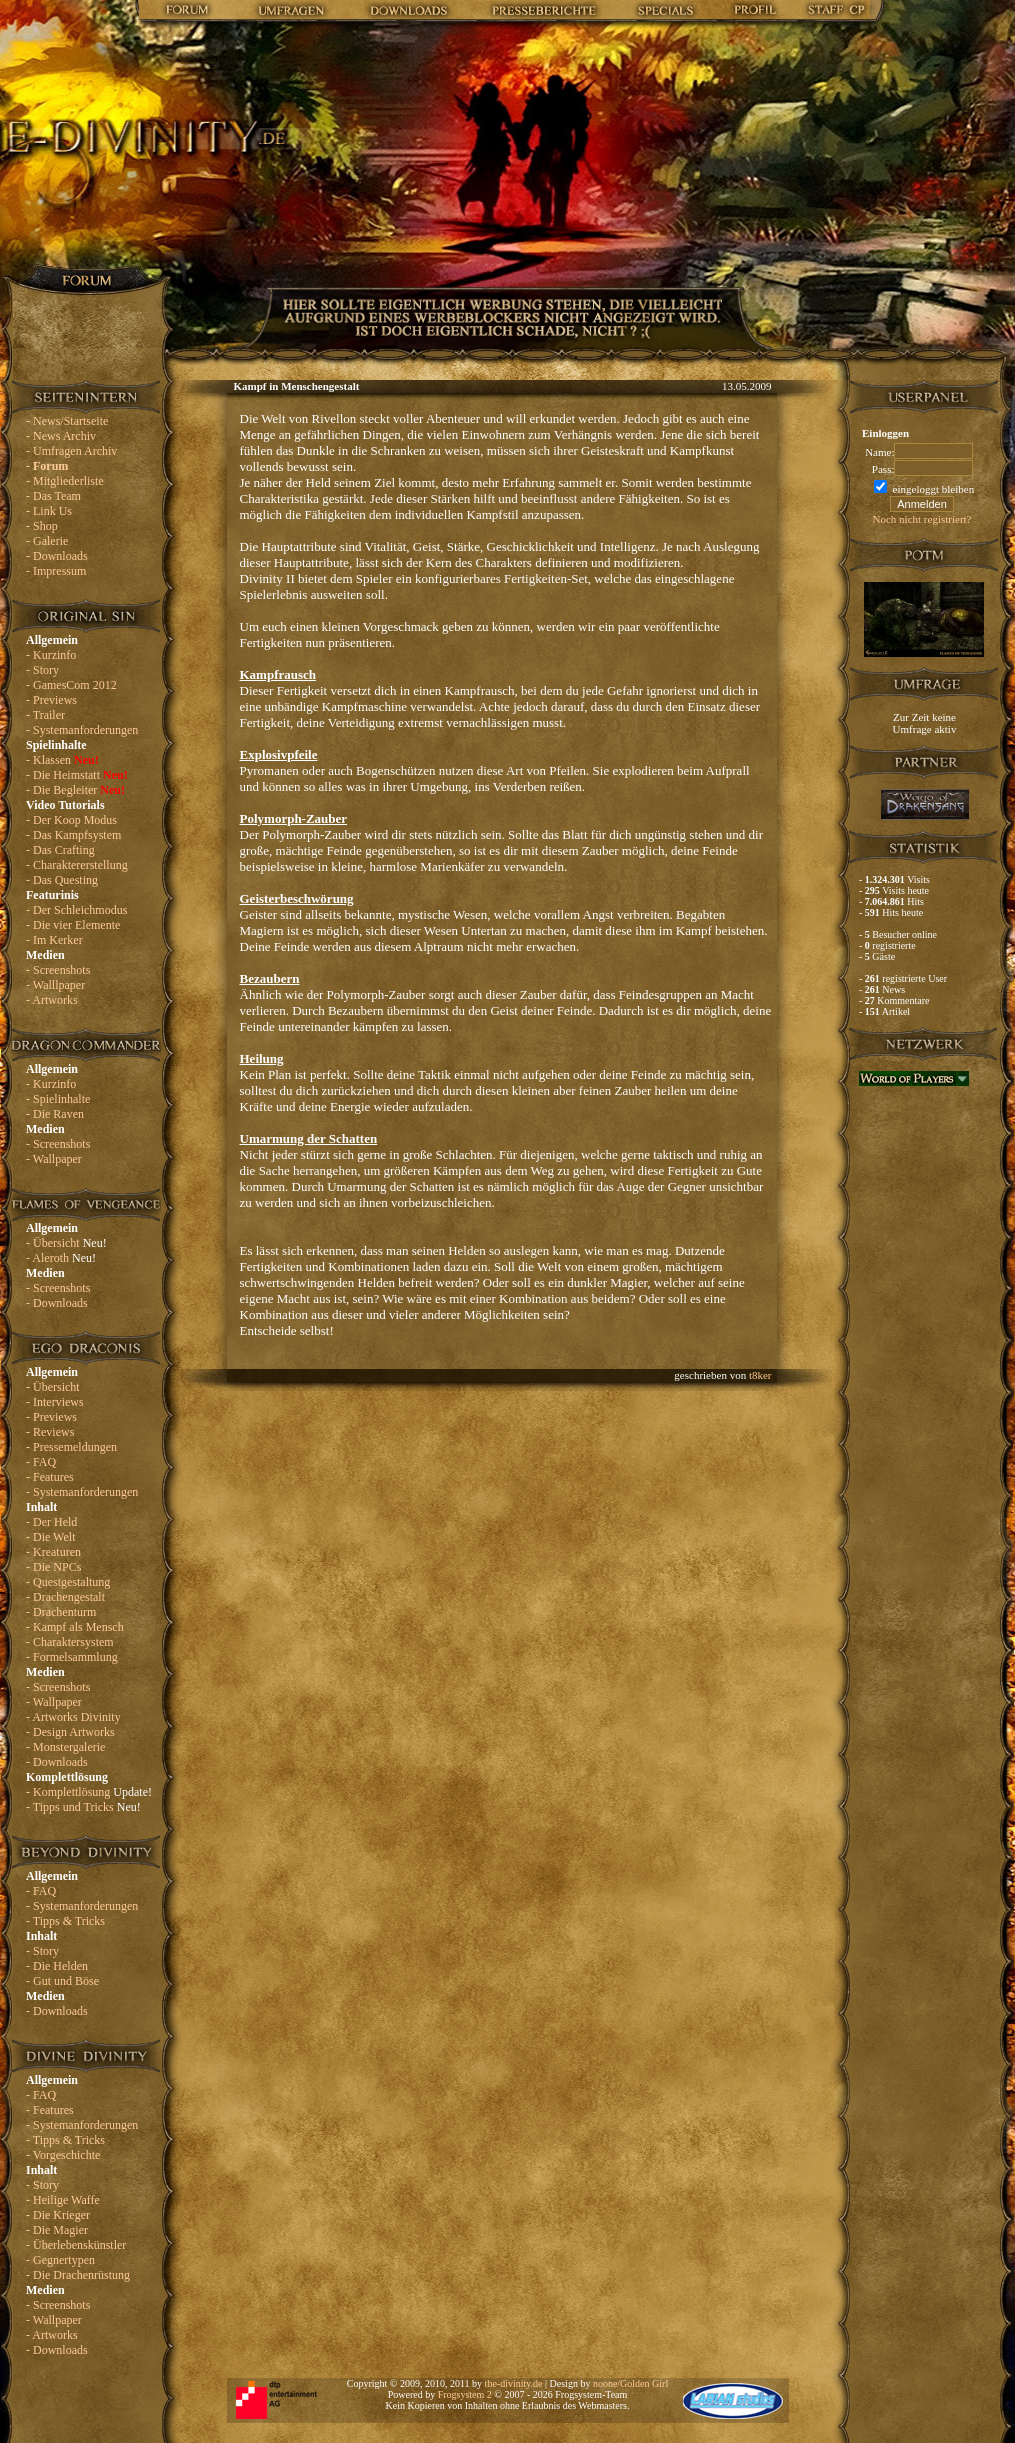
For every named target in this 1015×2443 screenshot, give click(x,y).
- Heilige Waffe (63, 2200)
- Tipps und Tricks (83, 1807)
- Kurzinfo (51, 655)
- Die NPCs (53, 1567)
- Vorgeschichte (63, 2155)
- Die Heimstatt (77, 775)
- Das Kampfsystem (73, 835)
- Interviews (55, 1402)
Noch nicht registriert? (922, 519)
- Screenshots (58, 970)
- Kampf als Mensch (75, 1627)
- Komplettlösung (89, 1792)
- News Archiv (61, 436)
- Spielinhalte (58, 1099)
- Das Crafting (60, 850)
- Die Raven (55, 1114)
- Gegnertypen (60, 2260)
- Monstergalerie (65, 1747)
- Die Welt (50, 1537)
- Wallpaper (54, 1159)
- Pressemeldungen (71, 1447)
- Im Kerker (54, 940)
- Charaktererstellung (77, 865)
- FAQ (41, 1462)
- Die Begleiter (75, 790)
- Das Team (53, 496)
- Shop (42, 526)
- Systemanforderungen (82, 730)
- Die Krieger (58, 2215)
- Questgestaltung (68, 1582)
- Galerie (47, 541)
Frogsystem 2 (465, 2394)
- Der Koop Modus (71, 820)
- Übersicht (66, 1243)
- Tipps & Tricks (65, 1921)
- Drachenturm (61, 1612)
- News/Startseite (67, 421)
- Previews (51, 700)
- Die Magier (57, 2230)
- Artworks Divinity (73, 1717)
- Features (50, 1477)
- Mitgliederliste (65, 481)
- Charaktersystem (70, 1642)
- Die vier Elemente (73, 925)
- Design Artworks (70, 1732)
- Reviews (50, 1432)
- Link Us (49, 511)
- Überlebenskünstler (76, 2245)
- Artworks (52, 1000)
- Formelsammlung (72, 1657)
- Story (42, 670)
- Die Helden (57, 1966)
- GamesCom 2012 (71, 685)
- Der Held (51, 1522)
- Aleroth (61, 1258)
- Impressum (56, 571)
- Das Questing (62, 880)
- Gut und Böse (62, 1981)
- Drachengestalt (65, 1597)
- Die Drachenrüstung (78, 2275)
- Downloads (57, 556)
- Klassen (62, 760)
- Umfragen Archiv (71, 451)
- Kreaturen (53, 1552)
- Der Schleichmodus (76, 910)
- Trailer (45, 715)
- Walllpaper (55, 985)
